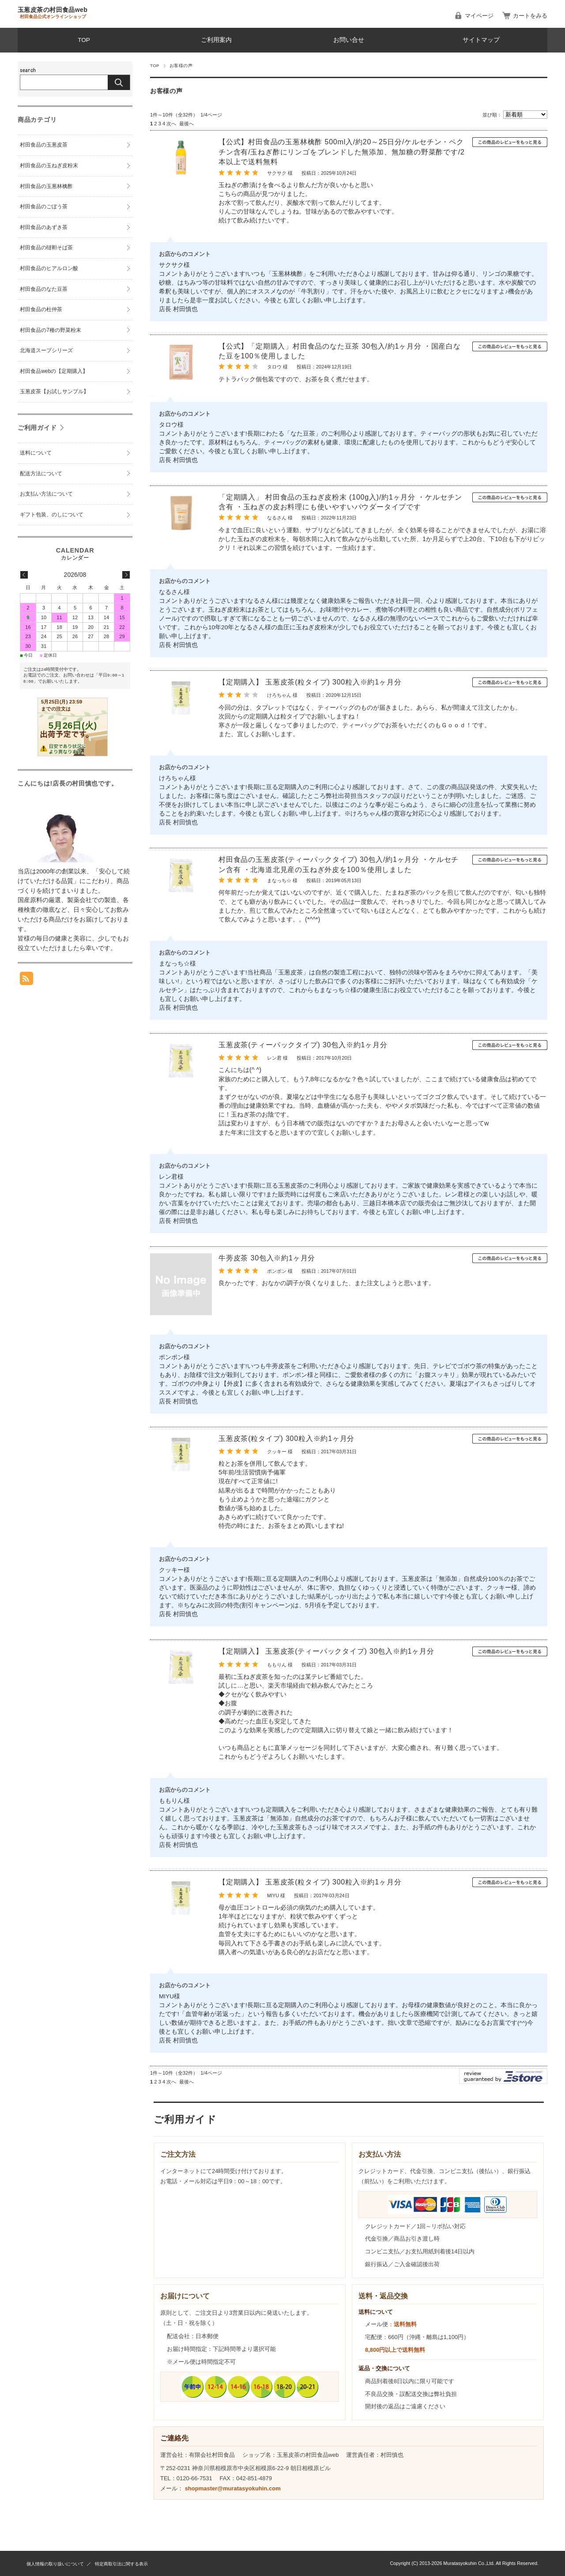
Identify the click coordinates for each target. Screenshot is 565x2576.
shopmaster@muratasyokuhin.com (233, 2488)
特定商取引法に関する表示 (121, 2563)
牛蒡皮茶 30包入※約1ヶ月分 (266, 1258)
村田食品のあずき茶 (44, 227)
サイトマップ (481, 40)
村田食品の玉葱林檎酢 (46, 186)
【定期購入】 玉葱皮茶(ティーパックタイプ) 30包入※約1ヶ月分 (326, 1651)
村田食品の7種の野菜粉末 (53, 330)
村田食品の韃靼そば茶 (46, 247)
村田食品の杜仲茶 (41, 309)
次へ (171, 123)
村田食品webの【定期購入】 (54, 371)
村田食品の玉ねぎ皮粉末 (49, 165)
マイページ (479, 15)
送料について (36, 453)
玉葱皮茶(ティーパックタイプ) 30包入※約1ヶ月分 (303, 1045)
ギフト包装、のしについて (51, 514)
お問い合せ (348, 40)
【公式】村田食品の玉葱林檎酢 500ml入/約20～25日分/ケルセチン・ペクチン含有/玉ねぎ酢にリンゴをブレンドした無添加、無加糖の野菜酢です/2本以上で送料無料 (341, 151)
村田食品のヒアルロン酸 (49, 268)
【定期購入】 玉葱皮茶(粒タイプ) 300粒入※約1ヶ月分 (309, 682)
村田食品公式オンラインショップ (53, 16)
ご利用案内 (216, 40)
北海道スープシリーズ (46, 350)
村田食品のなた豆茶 (44, 289)
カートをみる (530, 15)
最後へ (186, 123)
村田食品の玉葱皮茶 (44, 145)
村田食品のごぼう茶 (44, 206)
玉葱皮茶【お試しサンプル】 (54, 391)
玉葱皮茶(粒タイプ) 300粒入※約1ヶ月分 (286, 1438)
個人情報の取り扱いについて (55, 2563)
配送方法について (41, 473)
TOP (84, 40)
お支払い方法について (46, 494)
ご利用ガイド (37, 427)
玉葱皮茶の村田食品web (52, 9)
